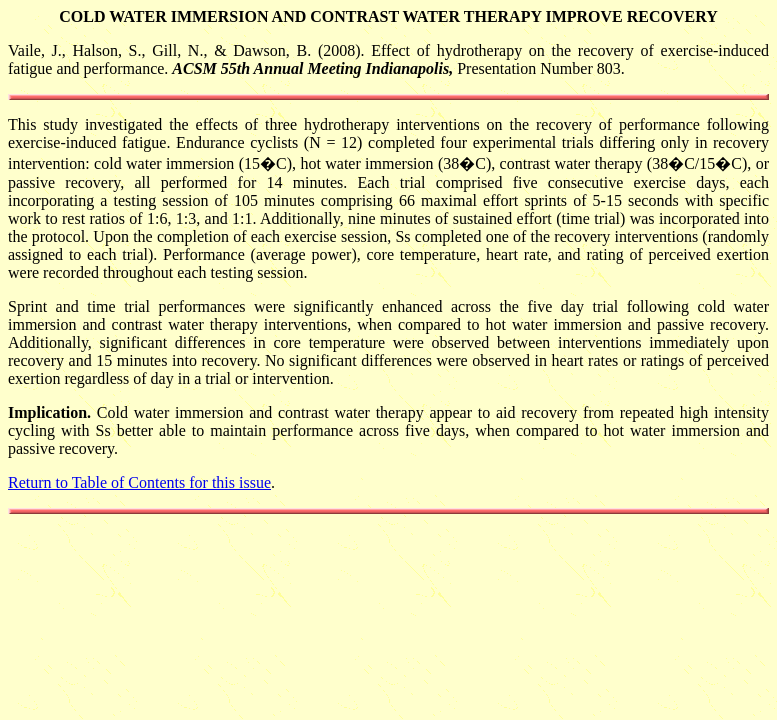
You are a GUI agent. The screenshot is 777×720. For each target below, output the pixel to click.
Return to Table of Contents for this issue (139, 482)
